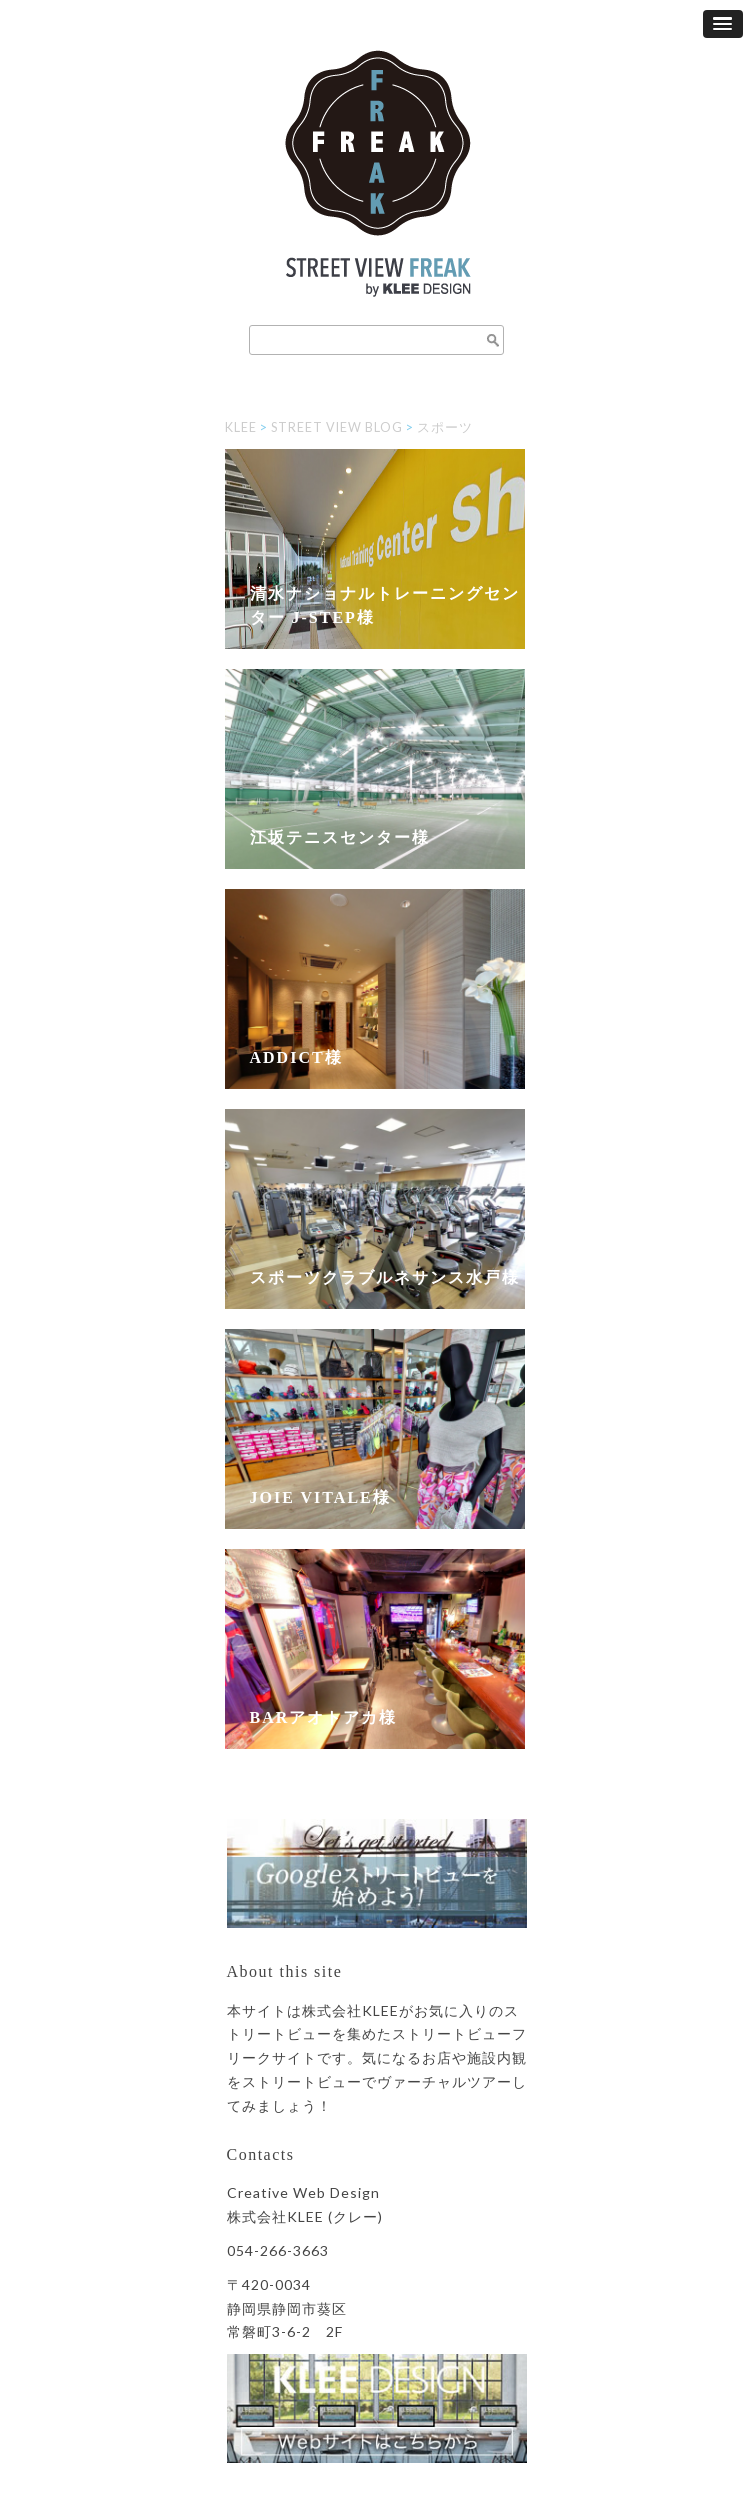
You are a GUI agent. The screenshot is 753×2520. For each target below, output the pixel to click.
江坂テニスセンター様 (340, 837)
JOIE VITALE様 (320, 1497)
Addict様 (296, 1057)
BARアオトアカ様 (324, 1717)
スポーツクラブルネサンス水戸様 (385, 1277)
